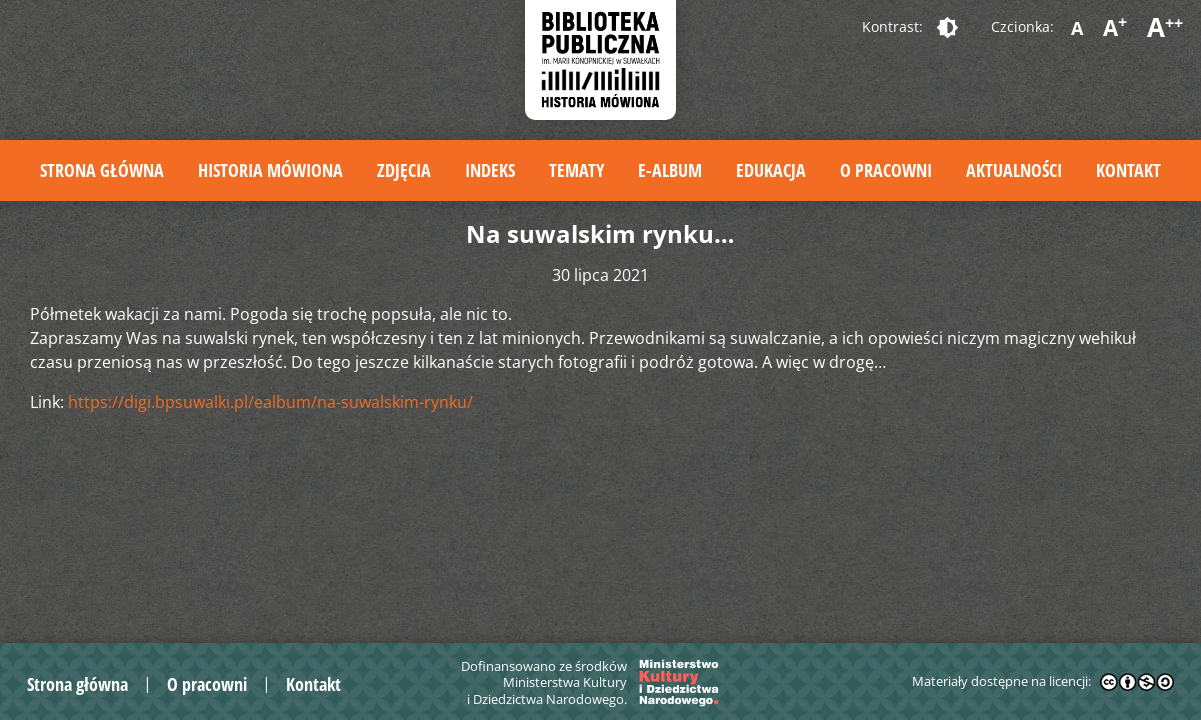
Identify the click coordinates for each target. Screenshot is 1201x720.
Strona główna (102, 170)
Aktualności (1014, 170)
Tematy (576, 170)
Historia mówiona (270, 170)
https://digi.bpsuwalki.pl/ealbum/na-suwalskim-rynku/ (270, 402)
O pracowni (886, 170)
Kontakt (1128, 170)
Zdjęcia (404, 170)
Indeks (490, 170)
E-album (670, 170)
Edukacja (771, 170)
